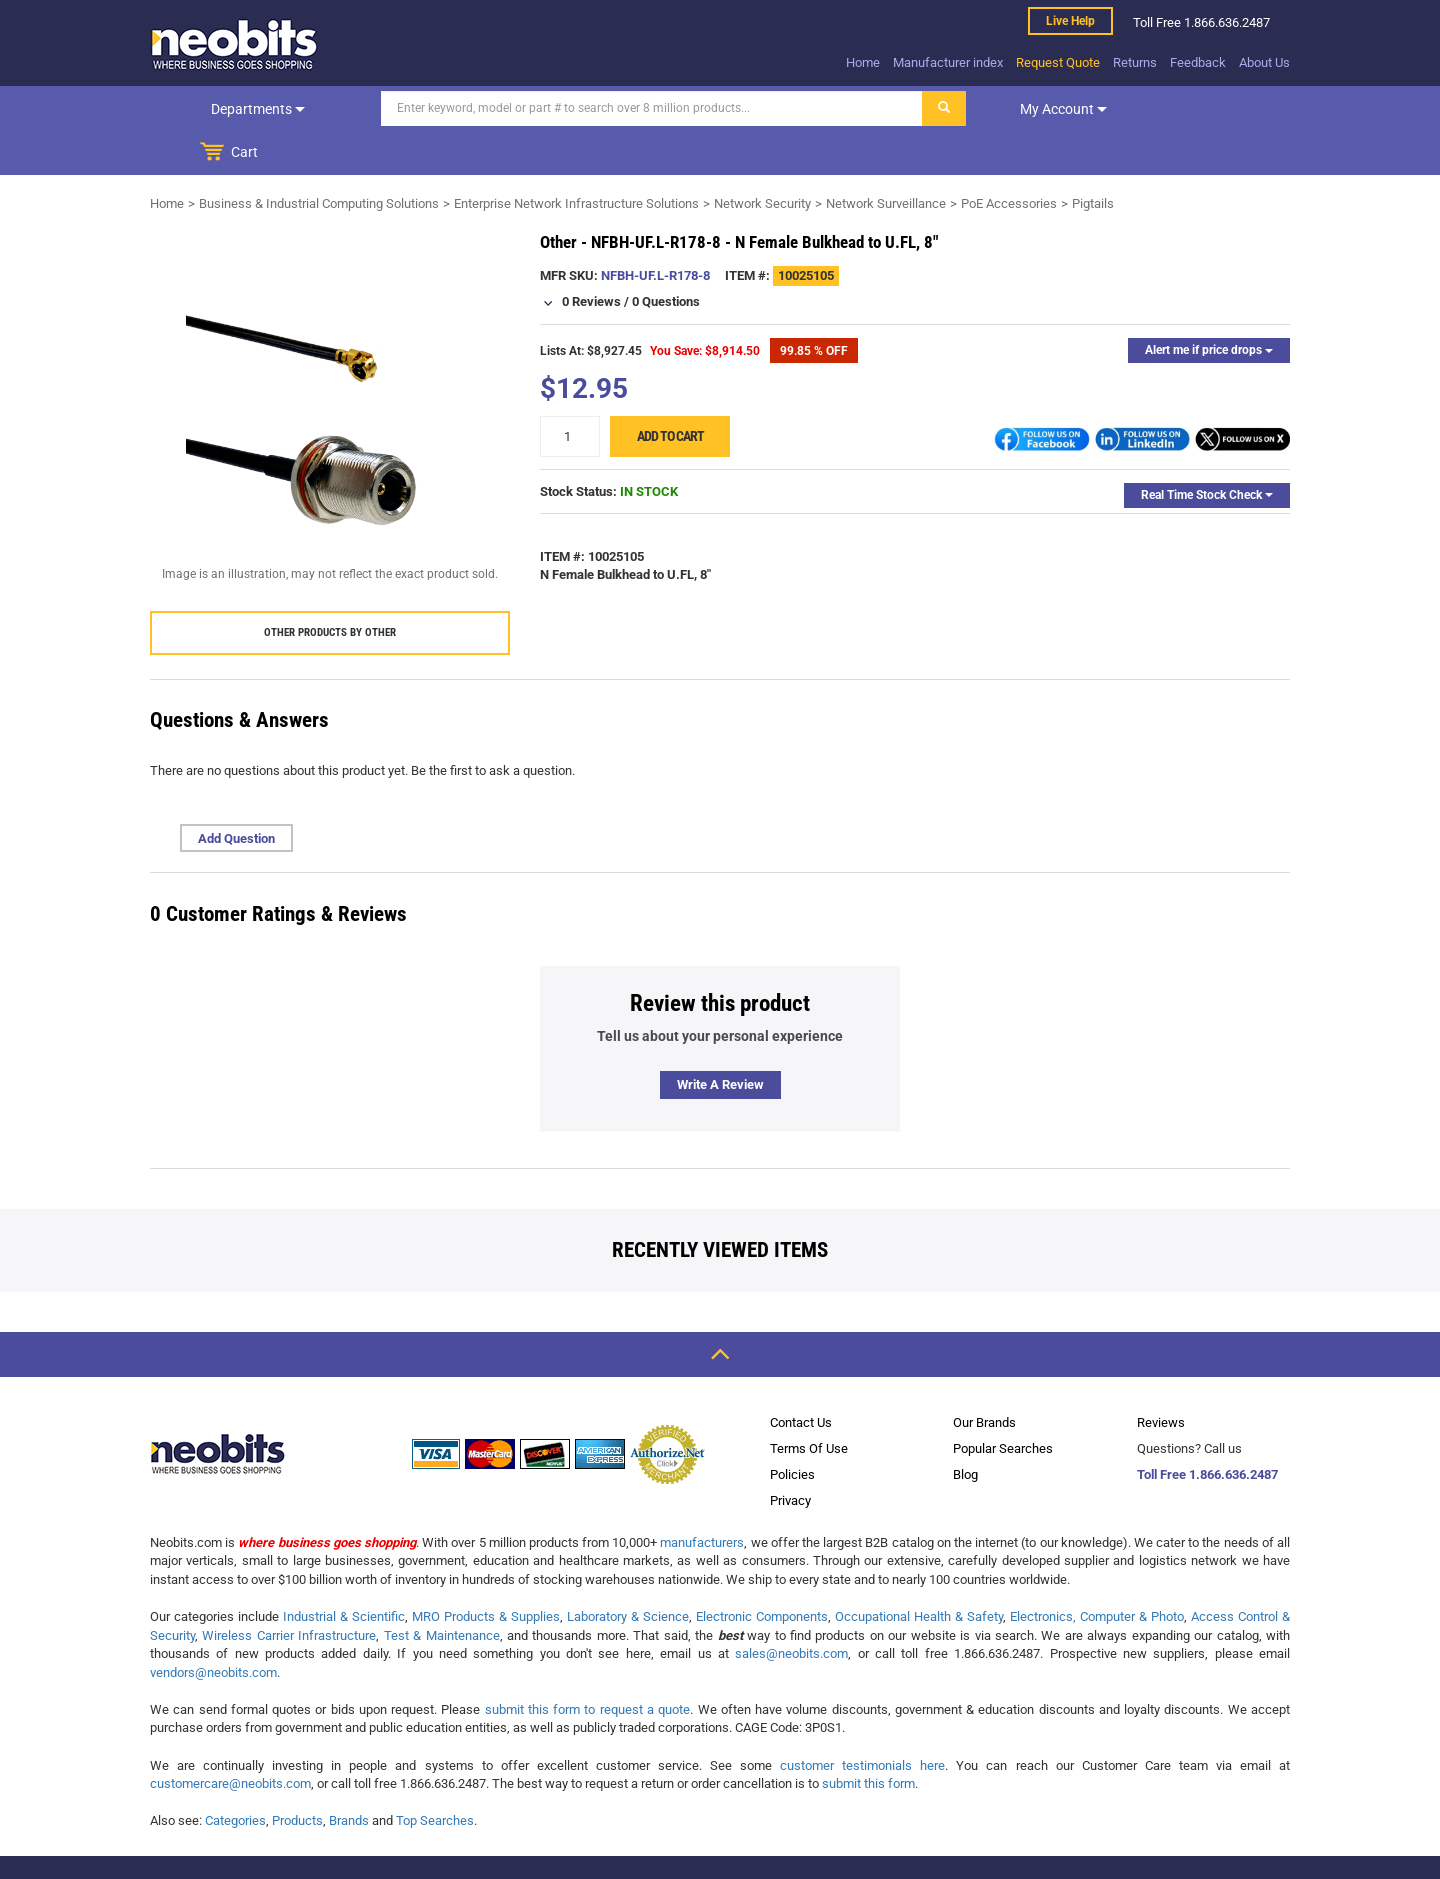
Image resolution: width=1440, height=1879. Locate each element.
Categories (235, 1776)
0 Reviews (591, 257)
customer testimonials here (862, 1721)
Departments (233, 109)
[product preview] (330, 367)
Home (863, 62)
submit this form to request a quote (588, 1665)
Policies (792, 1430)
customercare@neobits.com (230, 1739)
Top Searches (435, 1776)
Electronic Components (762, 1572)
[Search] (601, 108)
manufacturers (702, 1498)
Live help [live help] (1070, 21)
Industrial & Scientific (344, 1572)
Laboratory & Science (628, 1572)
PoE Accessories (1009, 159)
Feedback (1198, 62)
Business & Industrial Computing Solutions (319, 159)
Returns (1135, 62)
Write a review (720, 1040)
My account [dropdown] (1012, 109)
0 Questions (666, 257)
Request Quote (1058, 62)
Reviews (1161, 1378)
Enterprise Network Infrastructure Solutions (576, 159)
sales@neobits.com (791, 1609)
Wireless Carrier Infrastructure (289, 1591)
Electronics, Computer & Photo (1097, 1572)
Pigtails (1093, 159)
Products (297, 1776)
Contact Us (801, 1378)
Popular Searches (1003, 1404)
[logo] (235, 44)
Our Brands (984, 1378)
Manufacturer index (948, 62)
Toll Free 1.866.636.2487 (1207, 1430)
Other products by (330, 588)
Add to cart (670, 392)
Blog (965, 1430)
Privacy (790, 1456)
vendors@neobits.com (213, 1628)
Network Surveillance (886, 159)
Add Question (236, 794)
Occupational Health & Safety (919, 1572)
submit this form (868, 1739)
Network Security (762, 159)
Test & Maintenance (442, 1591)
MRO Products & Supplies (486, 1572)
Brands (349, 1776)
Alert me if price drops (1209, 306)
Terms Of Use (809, 1404)
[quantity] (570, 392)
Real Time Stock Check (1207, 451)
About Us (1264, 62)
